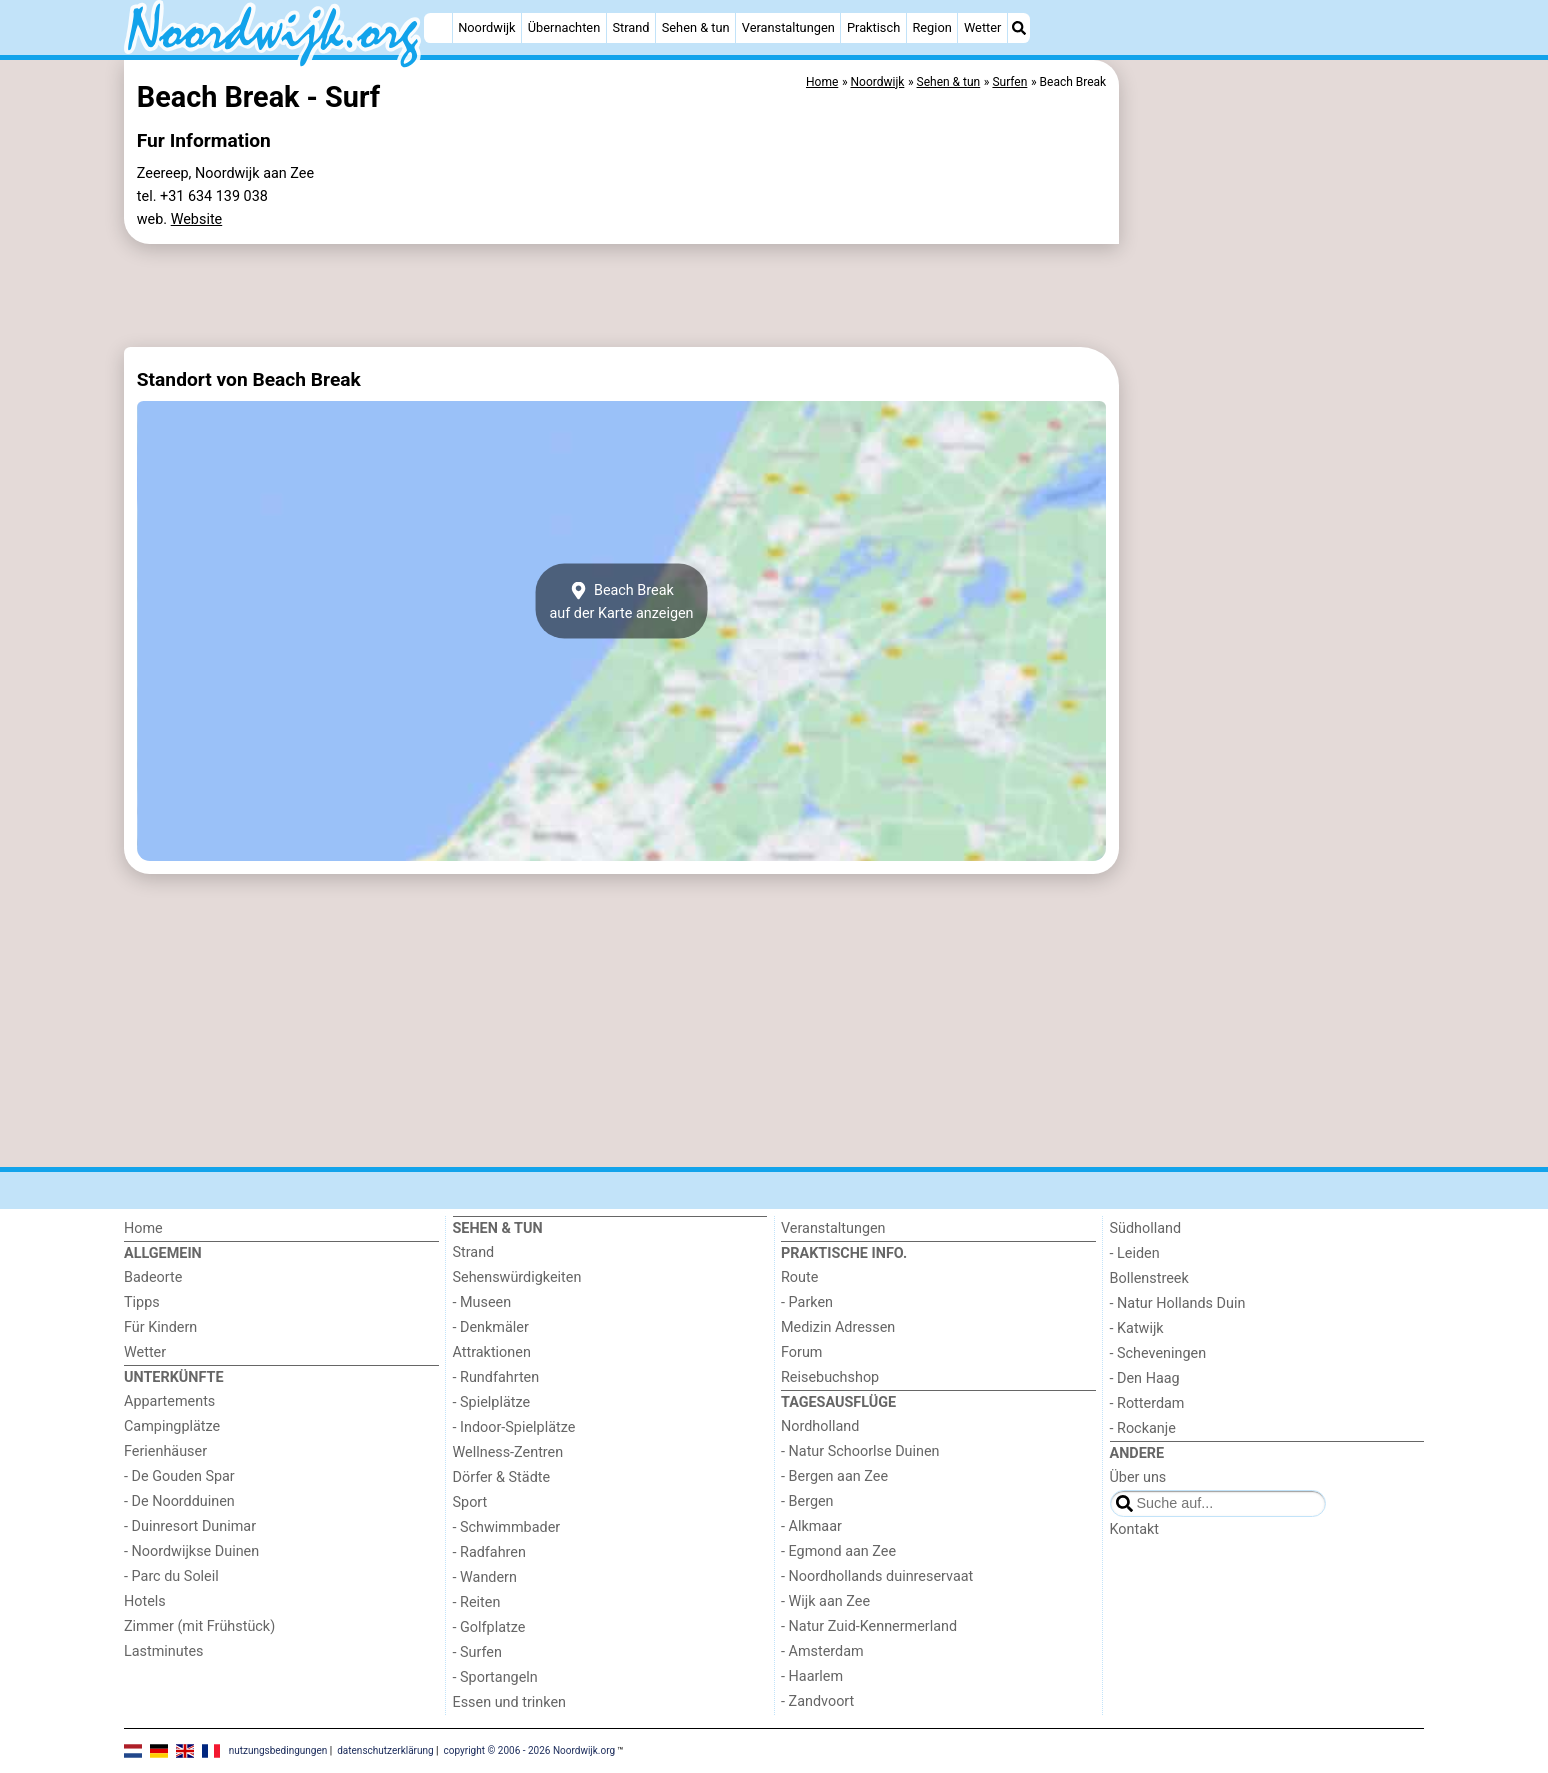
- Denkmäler (491, 1327)
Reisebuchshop (830, 1377)
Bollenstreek (1149, 1278)
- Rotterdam (1147, 1403)
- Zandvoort (817, 1701)
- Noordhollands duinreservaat (877, 1576)
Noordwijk (486, 27)
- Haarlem (812, 1676)
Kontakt (1135, 1529)
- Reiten (477, 1602)
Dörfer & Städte (502, 1477)
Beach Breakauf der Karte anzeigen (621, 601)
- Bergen (807, 1501)
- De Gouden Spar (179, 1476)
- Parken (807, 1302)
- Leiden (1135, 1253)
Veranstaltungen (788, 27)
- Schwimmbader (507, 1527)
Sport (470, 1502)
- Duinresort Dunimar (190, 1526)
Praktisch (873, 27)
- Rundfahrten (496, 1377)
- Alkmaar (811, 1526)
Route (799, 1277)
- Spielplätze (492, 1402)
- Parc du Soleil (171, 1576)
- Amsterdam (822, 1651)
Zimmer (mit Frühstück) (199, 1626)
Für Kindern (160, 1327)
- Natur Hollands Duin (1178, 1303)
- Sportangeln (495, 1677)
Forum (801, 1352)
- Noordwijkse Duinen (191, 1551)
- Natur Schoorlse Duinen (860, 1451)
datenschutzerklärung (385, 1749)
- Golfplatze (489, 1627)
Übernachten (564, 27)
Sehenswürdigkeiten (517, 1277)
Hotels (145, 1601)
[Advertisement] (1274, 520)
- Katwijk (1137, 1328)
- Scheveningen (1158, 1353)
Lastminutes (163, 1651)
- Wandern (485, 1577)
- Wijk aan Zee (825, 1601)
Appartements (169, 1401)
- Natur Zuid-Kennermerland (869, 1626)
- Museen (482, 1302)
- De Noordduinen (179, 1501)
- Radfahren (489, 1552)
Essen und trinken (510, 1702)
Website (197, 219)
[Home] (438, 28)
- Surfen (477, 1652)
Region (931, 27)
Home (143, 1228)
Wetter (982, 27)
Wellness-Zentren (508, 1452)
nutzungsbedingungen (278, 1749)
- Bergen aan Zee (834, 1476)
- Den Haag (1145, 1378)
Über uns (1138, 1477)
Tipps (142, 1302)
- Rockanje (1143, 1428)
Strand (630, 27)
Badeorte (153, 1277)
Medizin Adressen (838, 1327)
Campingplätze (172, 1426)
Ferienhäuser (165, 1451)
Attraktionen (492, 1352)
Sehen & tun (696, 27)
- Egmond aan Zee (838, 1551)
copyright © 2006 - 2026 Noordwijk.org (530, 1749)
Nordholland (820, 1426)
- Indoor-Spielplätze (514, 1427)
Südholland (1146, 1228)
